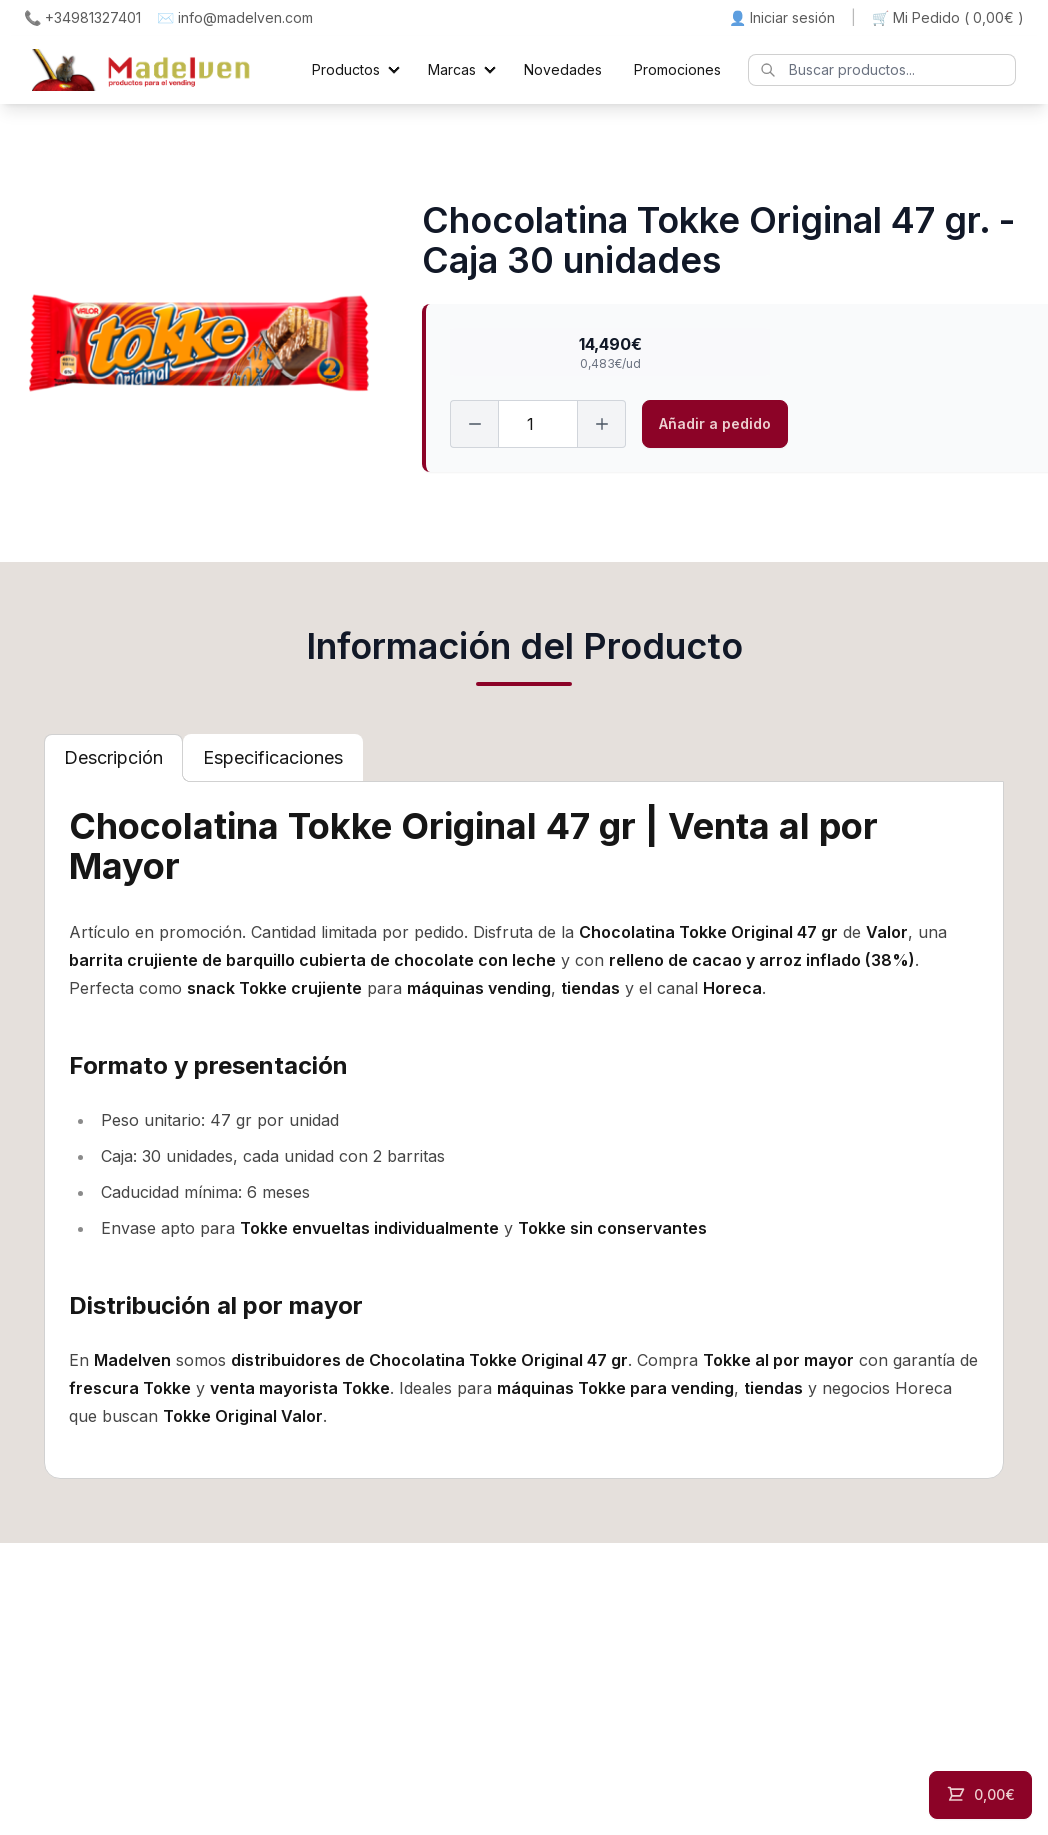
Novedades (563, 69)
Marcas (452, 69)
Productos (346, 69)
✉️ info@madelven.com (235, 17)
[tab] (113, 758)
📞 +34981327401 (82, 17)
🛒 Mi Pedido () (948, 18)
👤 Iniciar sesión (782, 17)
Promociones (677, 69)
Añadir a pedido (715, 423)
